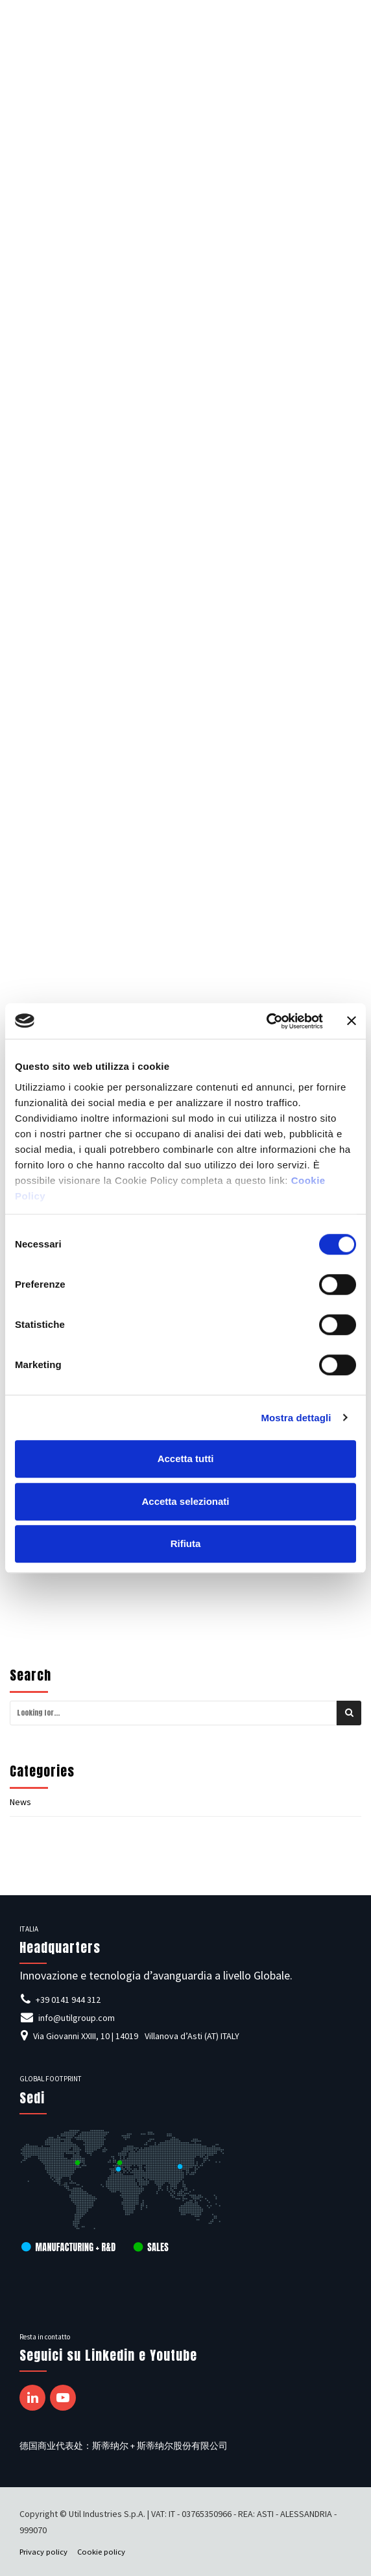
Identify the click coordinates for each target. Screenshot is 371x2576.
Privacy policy (43, 2552)
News (20, 1802)
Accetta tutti (186, 1458)
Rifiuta (186, 1543)
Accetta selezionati (185, 1501)
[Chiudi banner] (351, 1021)
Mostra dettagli (296, 1417)
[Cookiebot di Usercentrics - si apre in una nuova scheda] (266, 1021)
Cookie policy (101, 2552)
